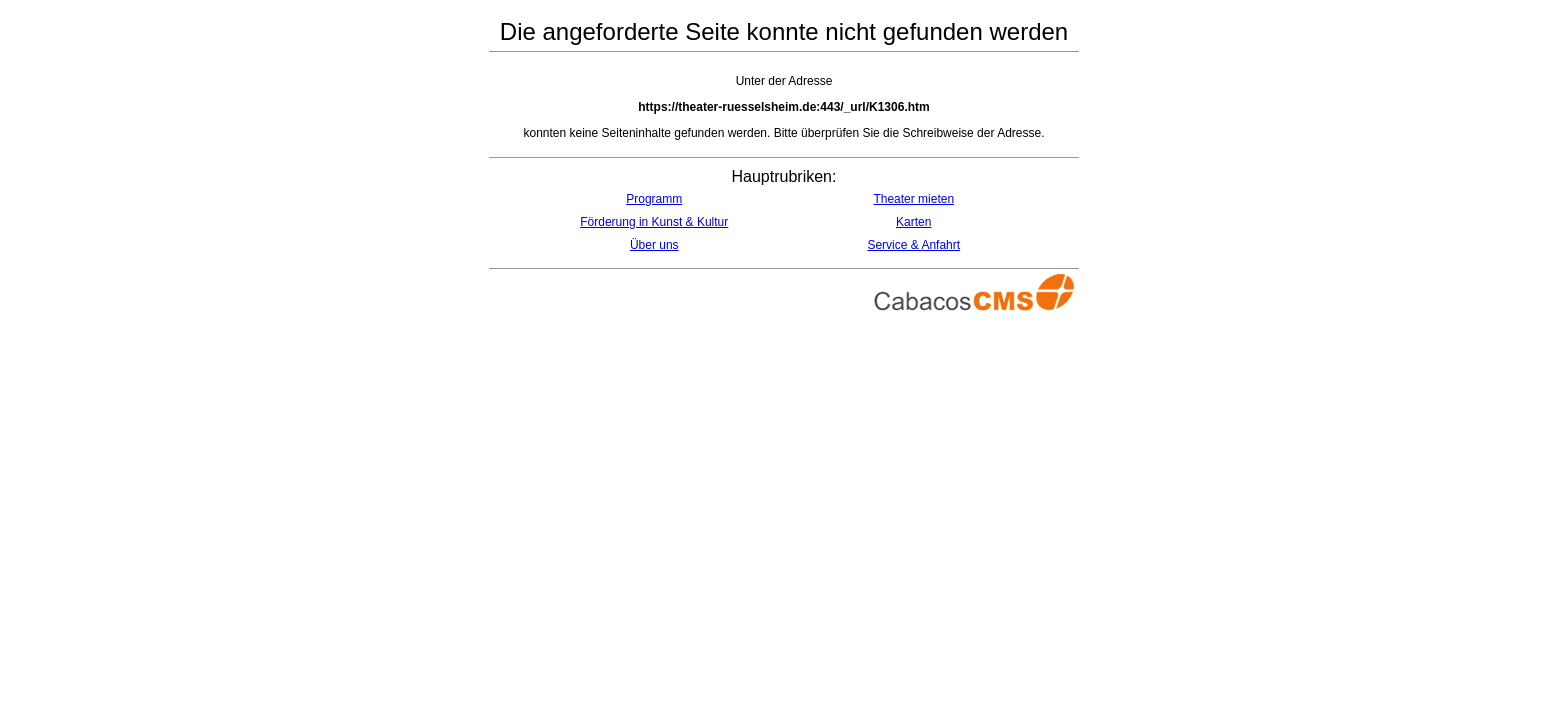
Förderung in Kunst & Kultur (654, 222)
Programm (654, 199)
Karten (913, 222)
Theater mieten (913, 199)
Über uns (654, 245)
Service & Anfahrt (913, 245)
